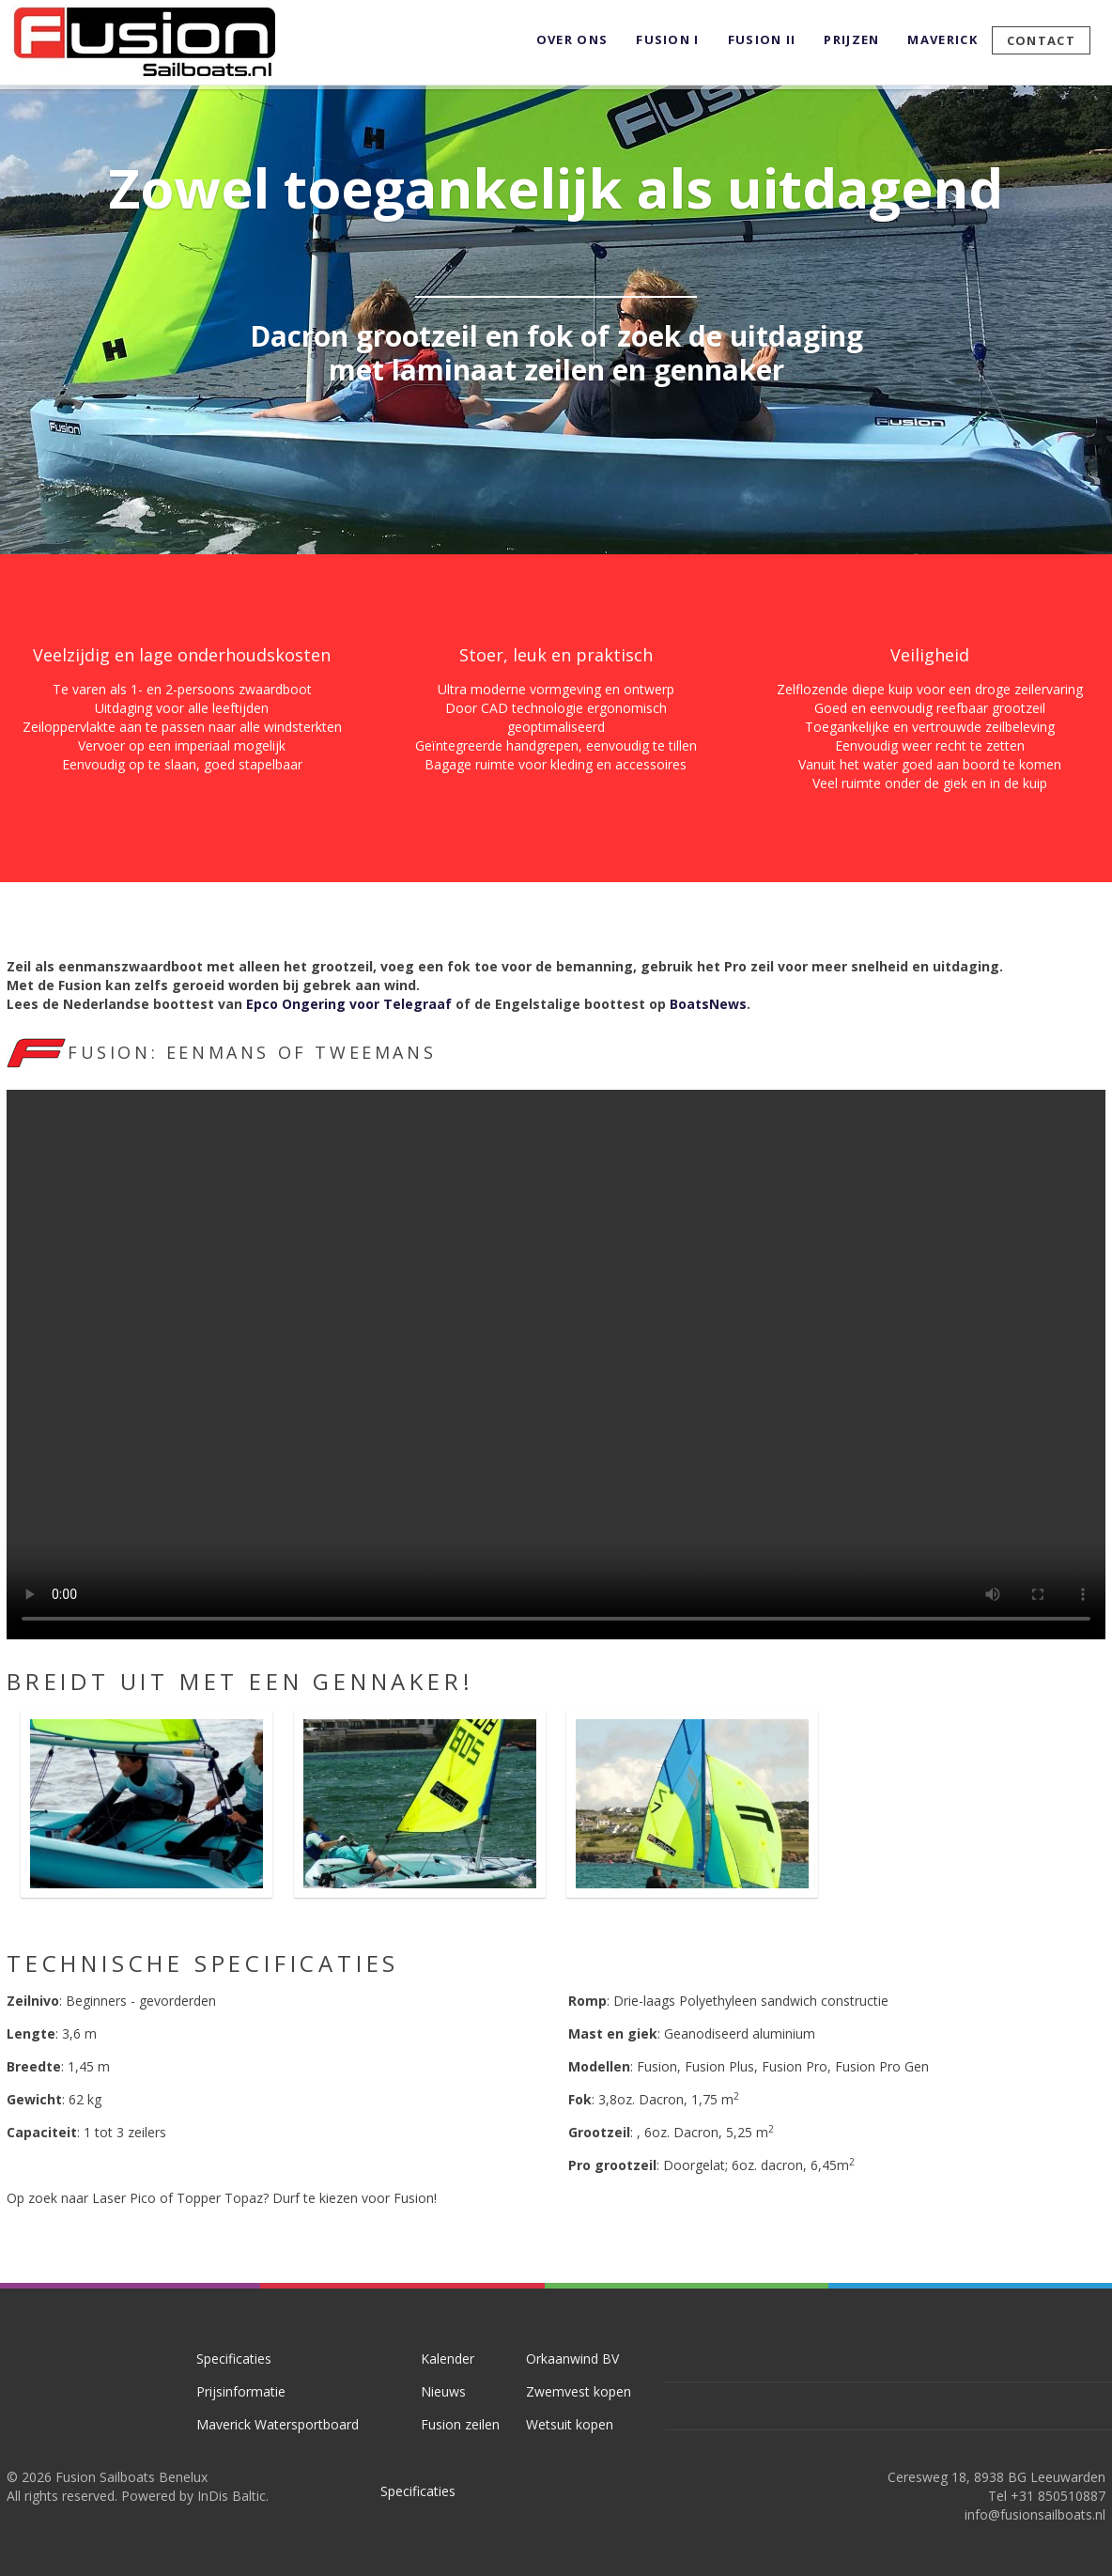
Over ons (572, 39)
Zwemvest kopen (578, 2391)
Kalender (447, 2358)
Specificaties (233, 2358)
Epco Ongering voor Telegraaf (349, 1004)
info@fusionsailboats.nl (1035, 2514)
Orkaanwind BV (572, 2358)
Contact (1041, 40)
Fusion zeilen (460, 2424)
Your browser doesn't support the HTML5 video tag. (556, 1364)
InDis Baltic (231, 2496)
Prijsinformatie (241, 2391)
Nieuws (443, 2391)
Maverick (942, 39)
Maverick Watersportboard (277, 2424)
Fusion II (762, 39)
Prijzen (851, 39)
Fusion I (667, 39)
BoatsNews (708, 1004)
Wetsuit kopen (569, 2424)
